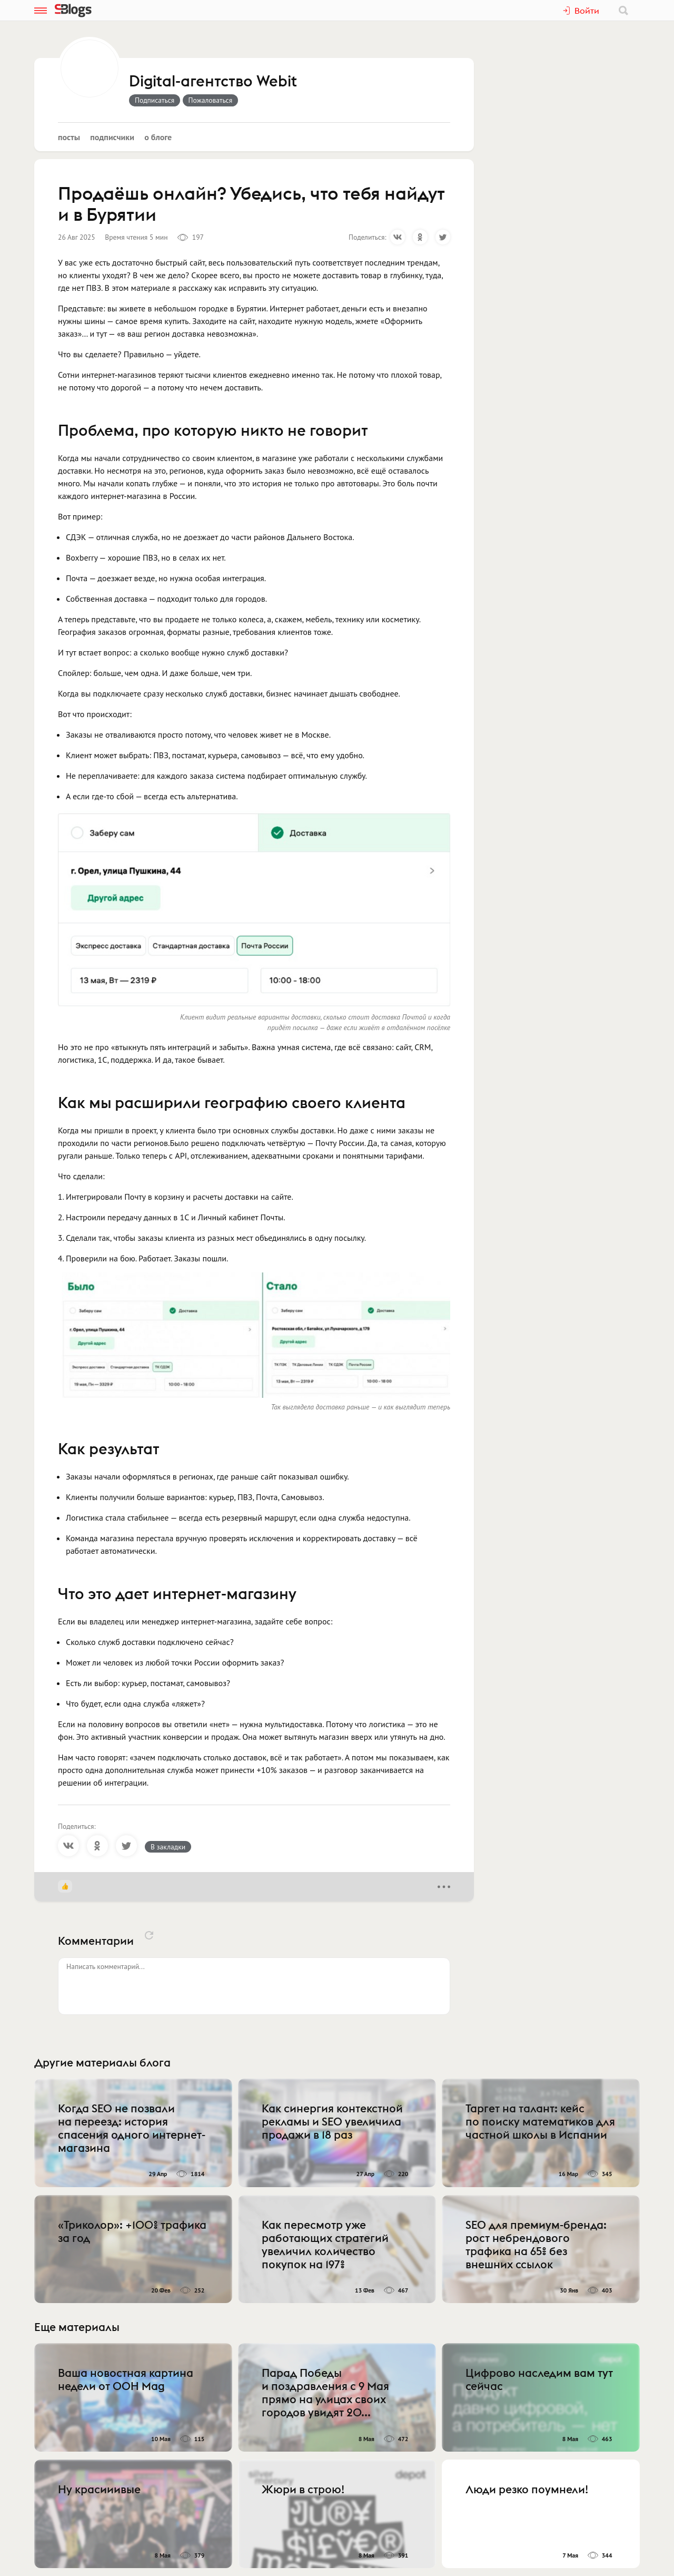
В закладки (168, 1847)
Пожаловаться (211, 100)
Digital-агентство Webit (213, 82)
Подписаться (154, 100)
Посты (69, 137)
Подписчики (112, 137)
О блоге (158, 137)
